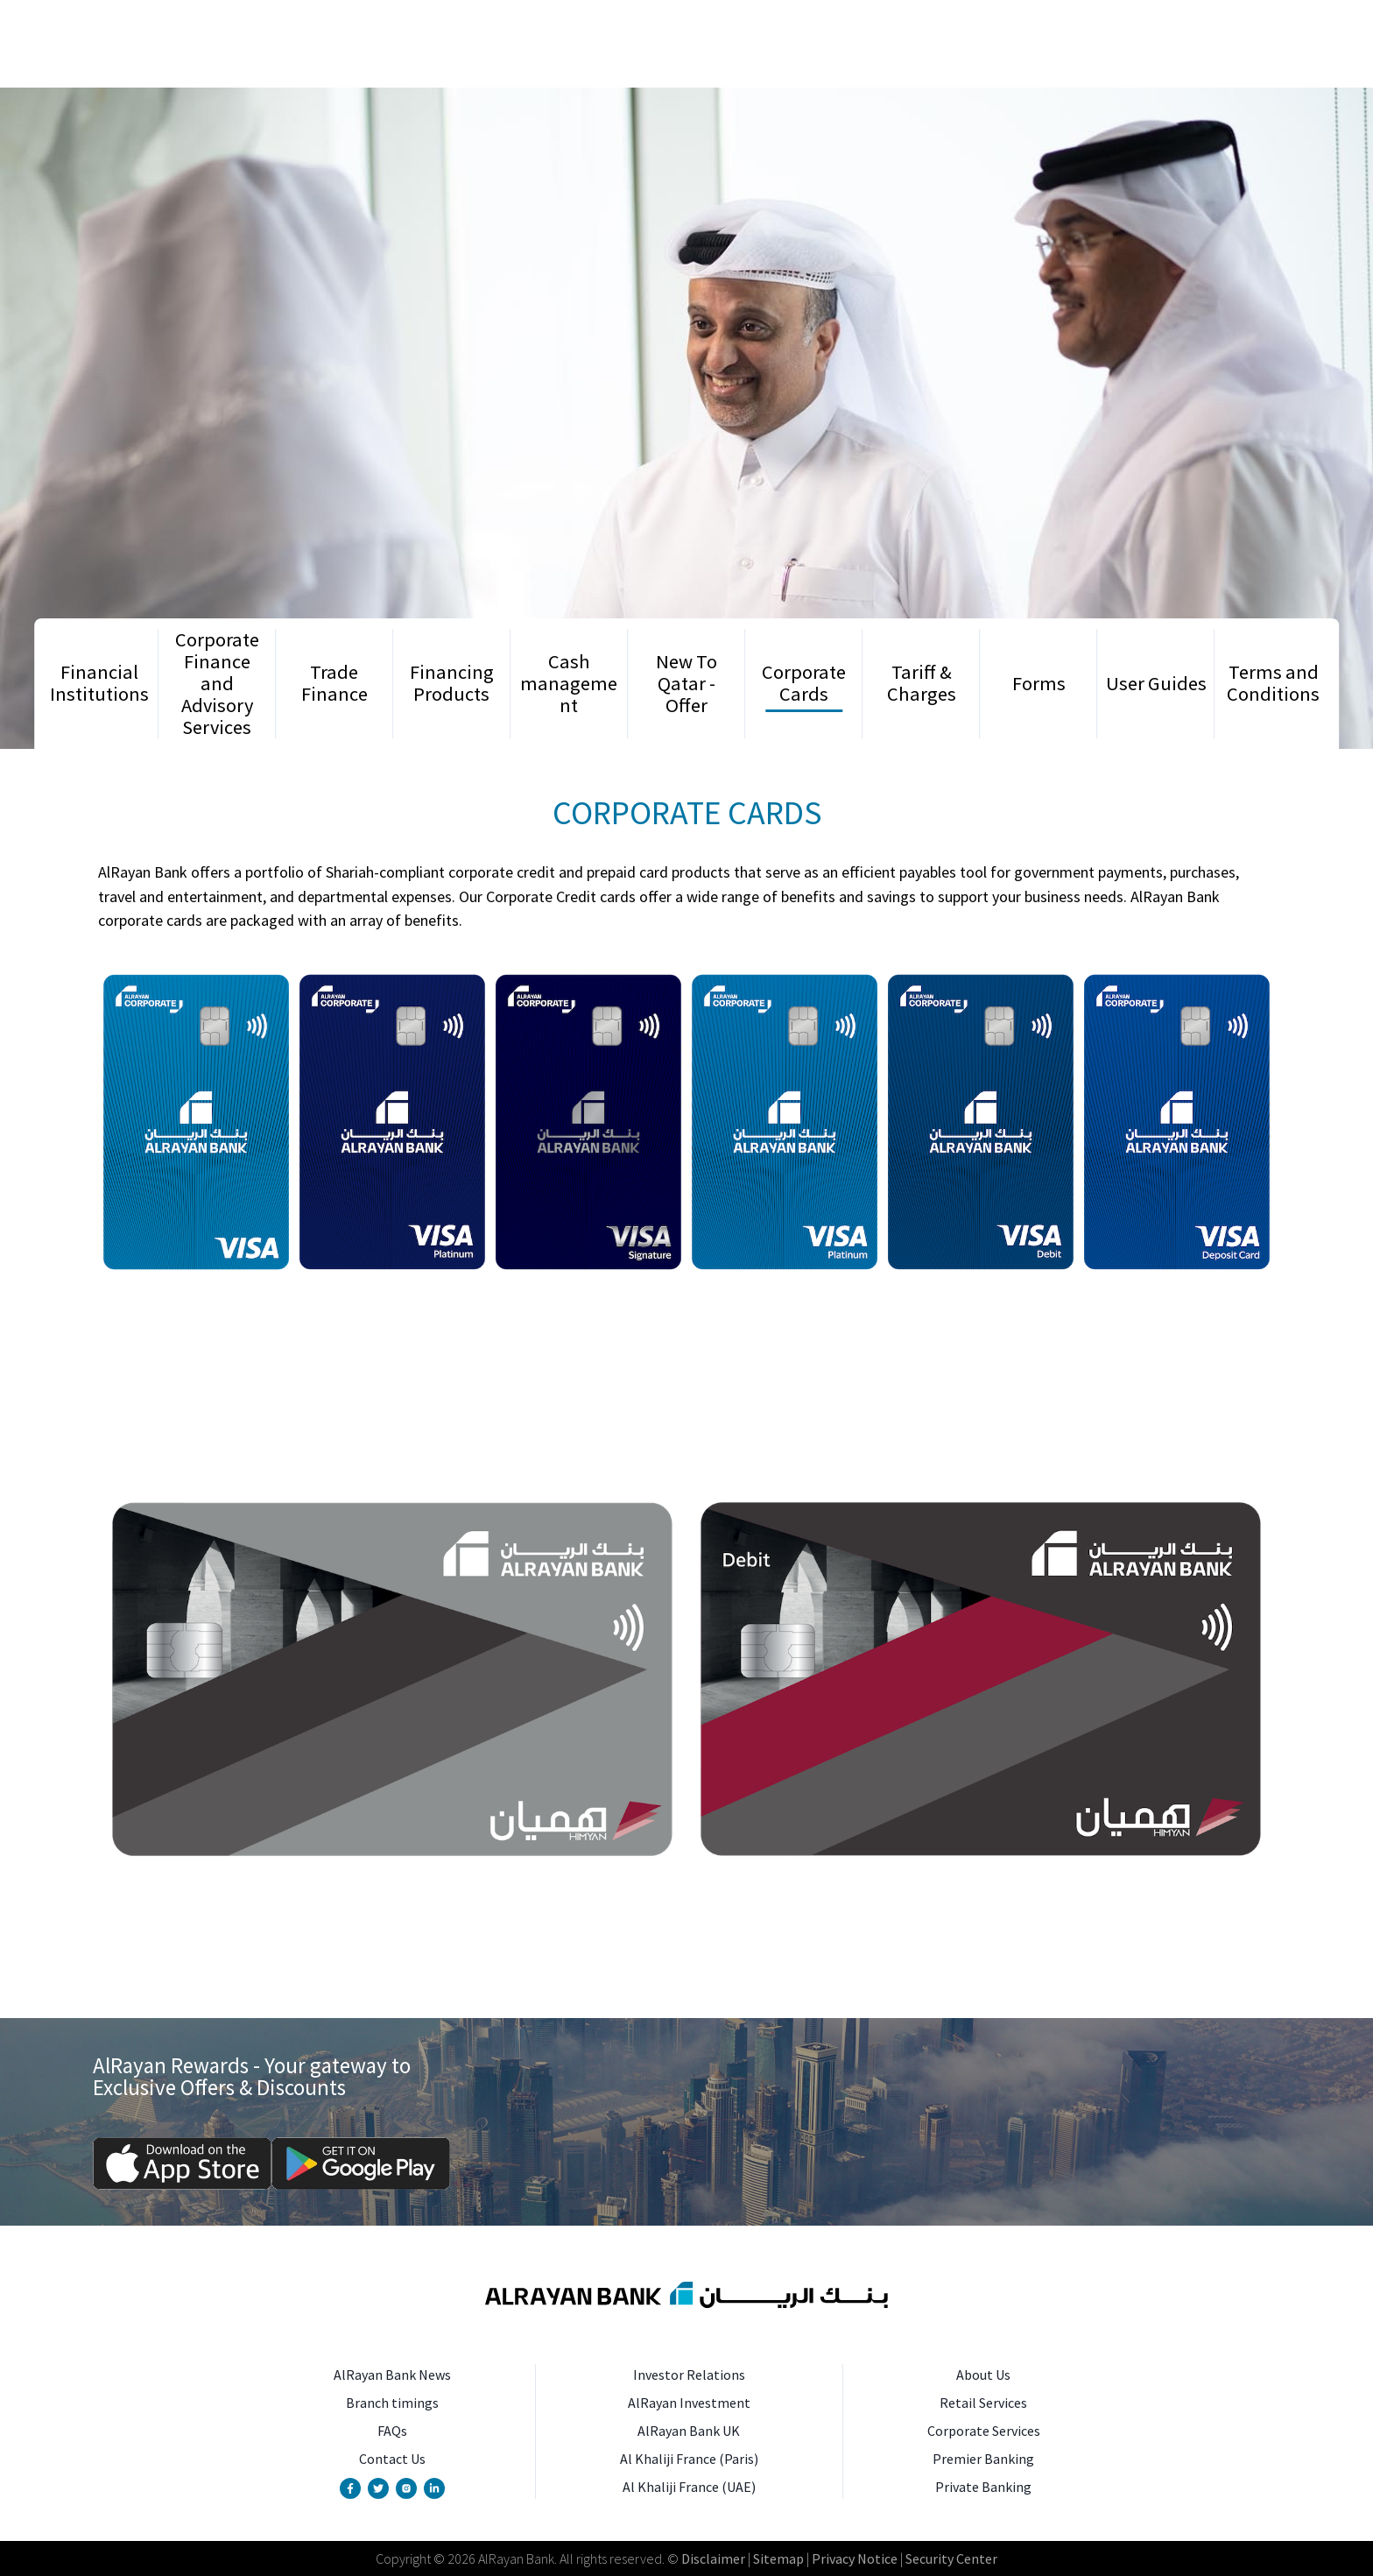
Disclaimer (713, 2558)
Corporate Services (983, 2430)
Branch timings (392, 2402)
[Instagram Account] (406, 2488)
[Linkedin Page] (434, 2488)
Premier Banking (983, 2458)
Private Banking (983, 2486)
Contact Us (392, 2458)
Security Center (951, 2558)
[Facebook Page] (350, 2488)
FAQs (392, 2430)
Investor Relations (689, 2374)
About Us (983, 2374)
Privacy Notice (854, 2558)
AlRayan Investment (689, 2402)
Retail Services (983, 2402)
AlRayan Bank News (392, 2374)
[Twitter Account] (378, 2488)
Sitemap (777, 2558)
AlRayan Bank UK (688, 2430)
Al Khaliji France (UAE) (689, 2486)
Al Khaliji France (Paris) (689, 2458)
